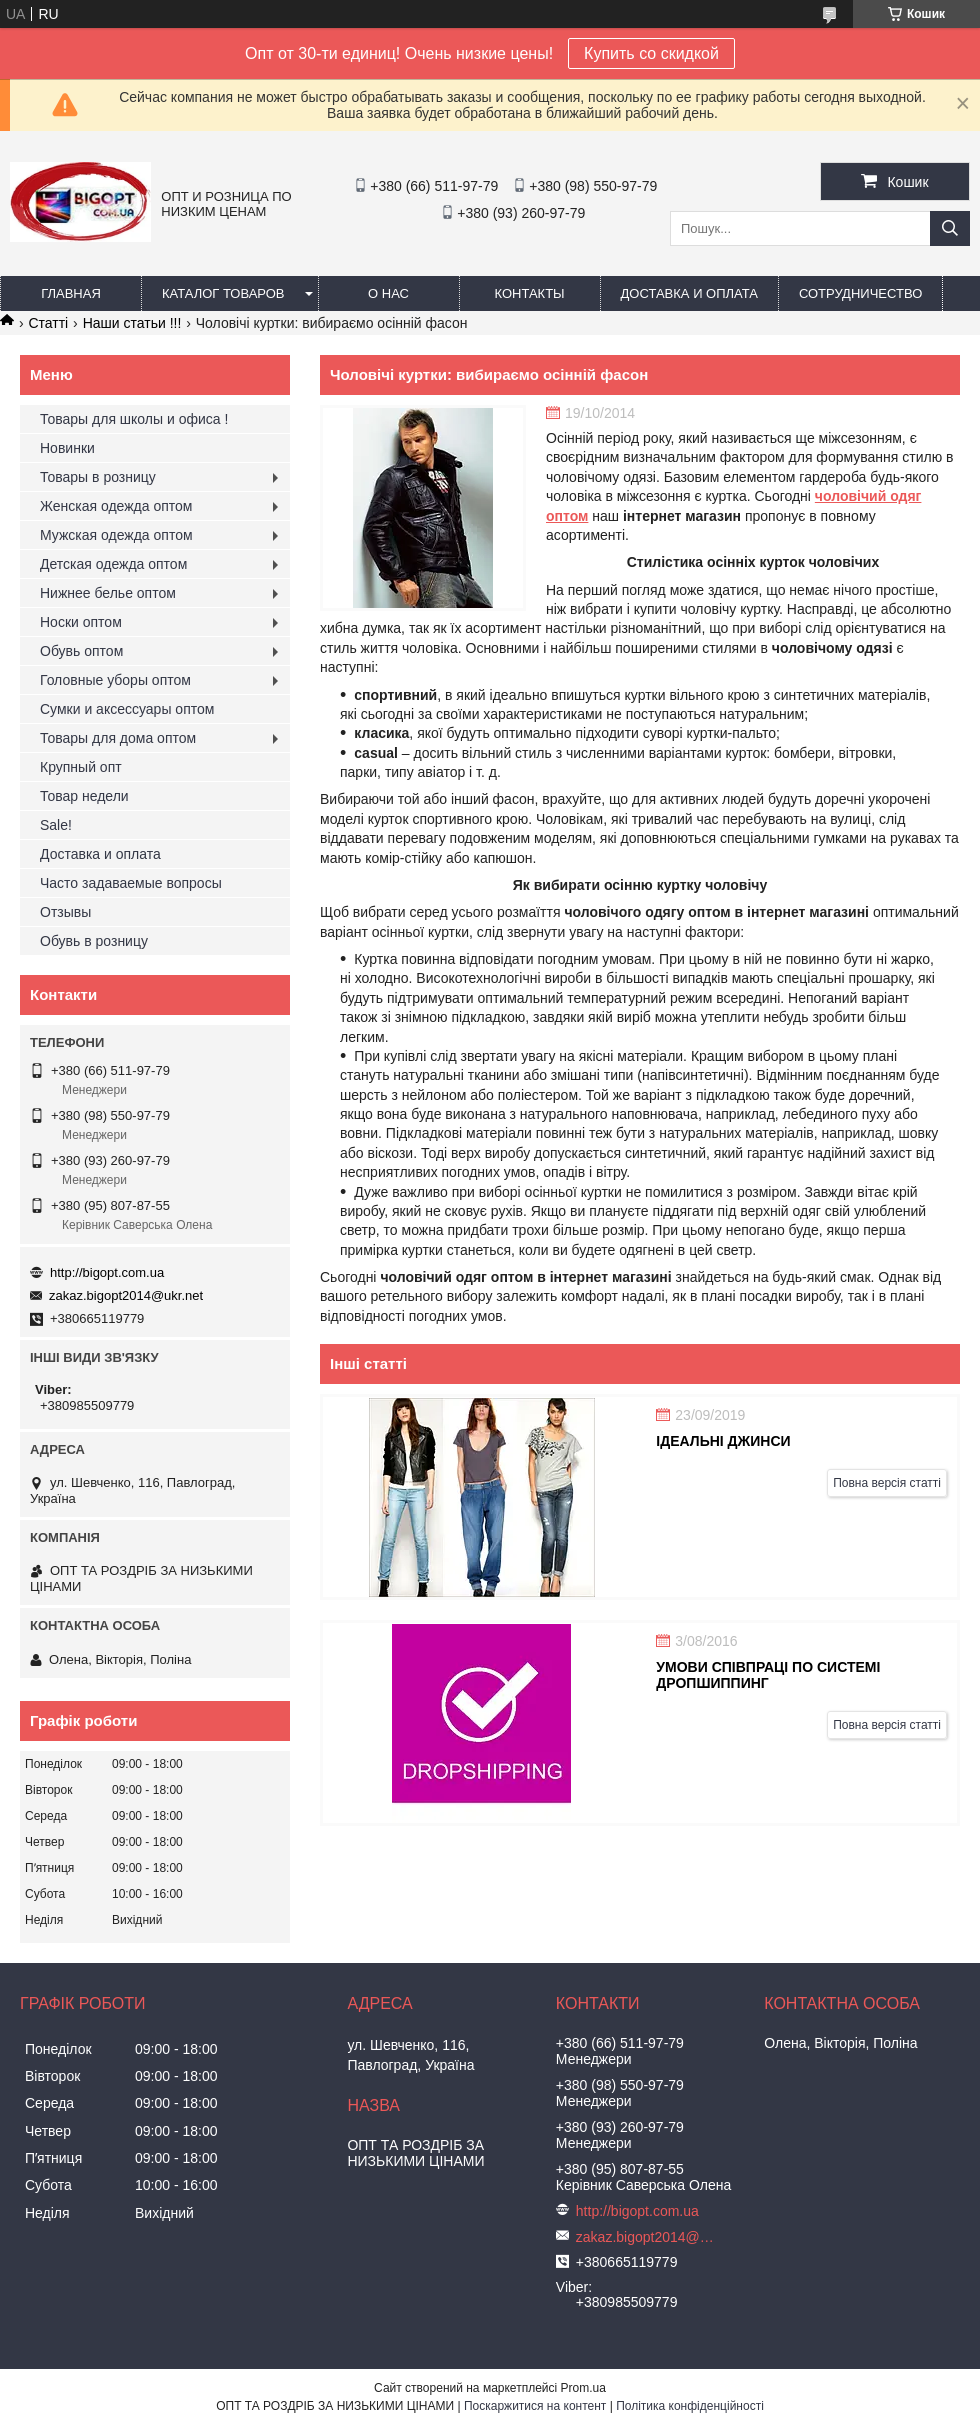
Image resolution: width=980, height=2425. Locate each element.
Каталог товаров (223, 293)
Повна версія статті (887, 1483)
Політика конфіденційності (690, 2406)
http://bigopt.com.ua (107, 1272)
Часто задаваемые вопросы (131, 883)
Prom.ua (583, 2388)
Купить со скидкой (651, 53)
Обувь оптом (81, 651)
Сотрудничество (860, 293)
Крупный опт (81, 767)
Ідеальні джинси (723, 1441)
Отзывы (65, 912)
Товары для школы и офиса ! (134, 419)
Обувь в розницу (94, 941)
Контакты (529, 293)
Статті (48, 323)
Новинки (67, 448)
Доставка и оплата (689, 293)
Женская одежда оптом (116, 506)
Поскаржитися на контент (535, 2406)
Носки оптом (81, 622)
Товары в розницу (98, 477)
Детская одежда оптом (113, 564)
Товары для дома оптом (118, 738)
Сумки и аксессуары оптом (127, 709)
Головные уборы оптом (115, 680)
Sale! (56, 825)
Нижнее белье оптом (108, 593)
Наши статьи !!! (132, 323)
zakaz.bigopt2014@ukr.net (126, 1295)
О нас (388, 293)
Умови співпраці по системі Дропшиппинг (768, 1675)
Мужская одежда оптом (116, 535)
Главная (71, 293)
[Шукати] (950, 228)
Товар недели (84, 796)
